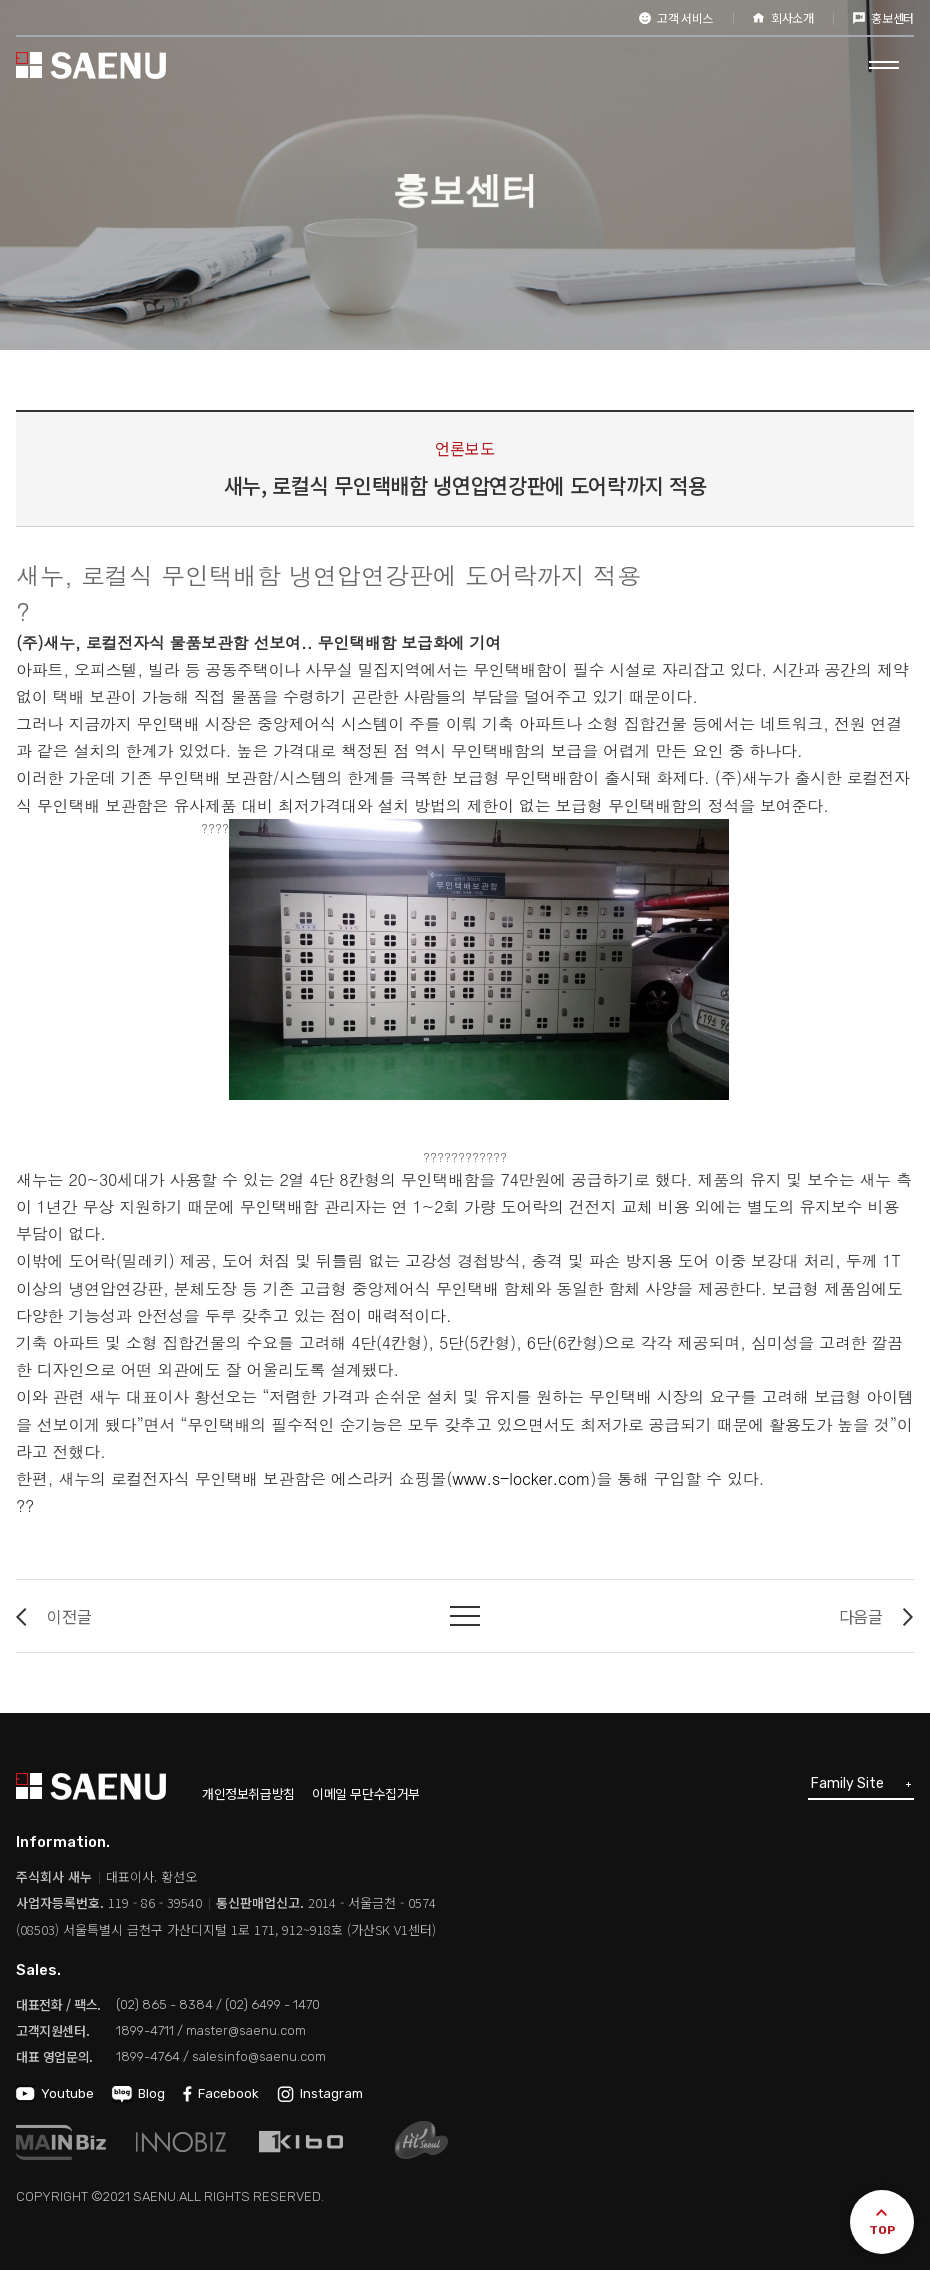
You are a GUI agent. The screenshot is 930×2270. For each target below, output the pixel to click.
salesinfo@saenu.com (259, 2056)
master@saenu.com (246, 2030)
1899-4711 (145, 2030)
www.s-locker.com (521, 1478)
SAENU (91, 65)
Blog (138, 2093)
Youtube (55, 2093)
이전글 (53, 1616)
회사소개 (783, 17)
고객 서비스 (676, 17)
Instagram (320, 2093)
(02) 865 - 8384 (164, 2004)
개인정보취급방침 (248, 1793)
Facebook (221, 2093)
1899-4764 (148, 2056)
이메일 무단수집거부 (366, 1793)
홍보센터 (883, 17)
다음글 (876, 1616)
